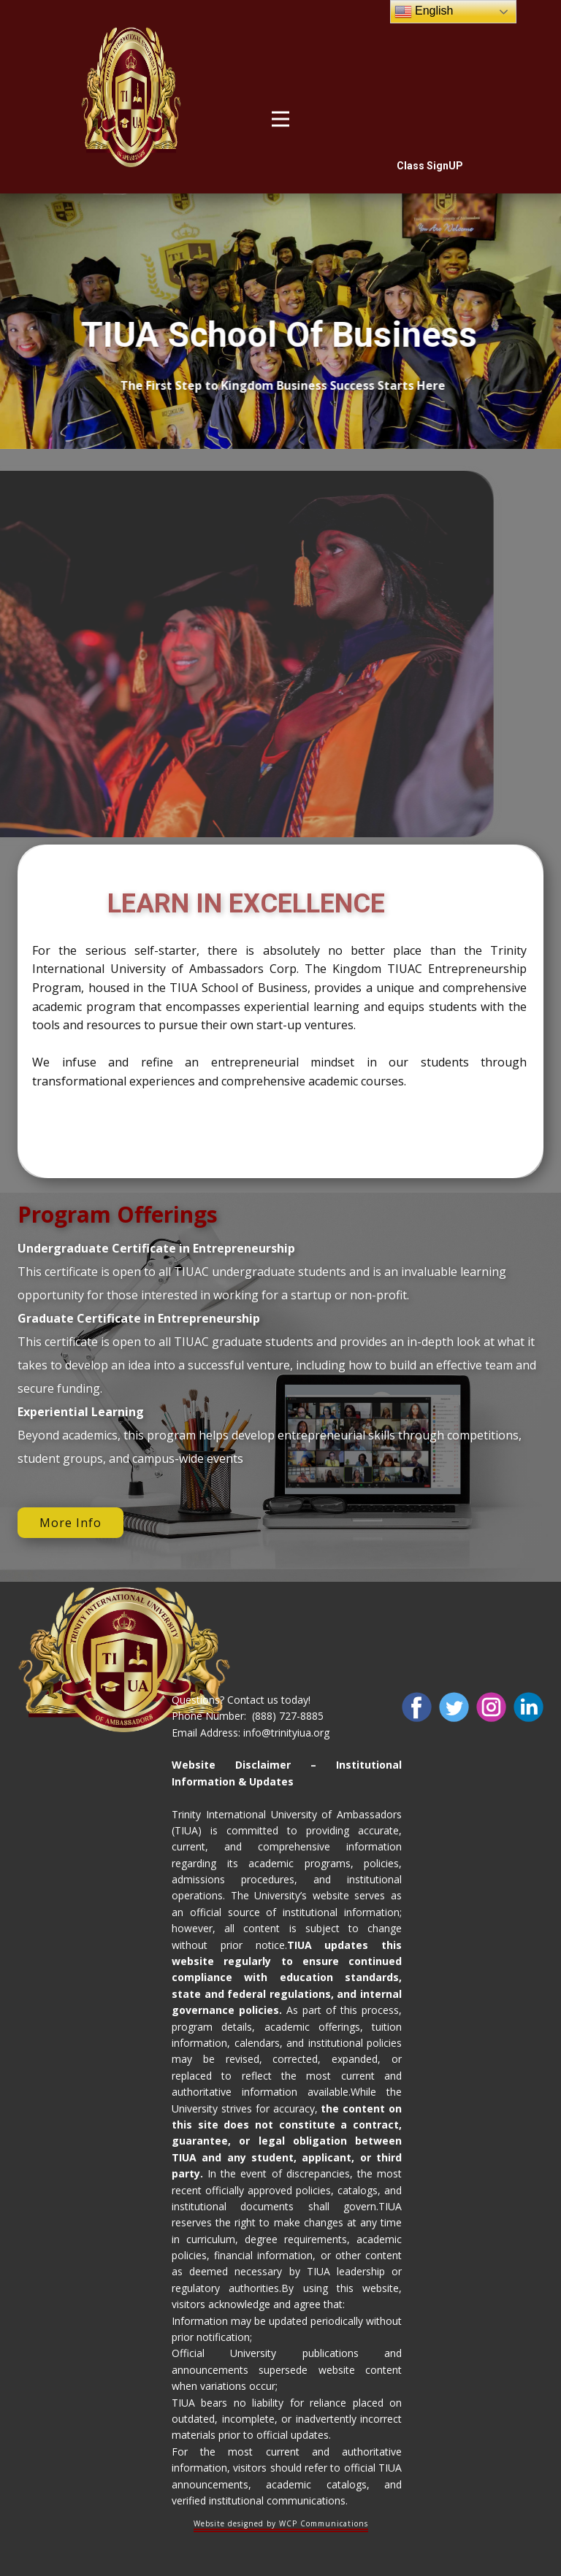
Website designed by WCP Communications (281, 2523)
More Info (70, 1523)
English (424, 11)
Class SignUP (430, 166)
